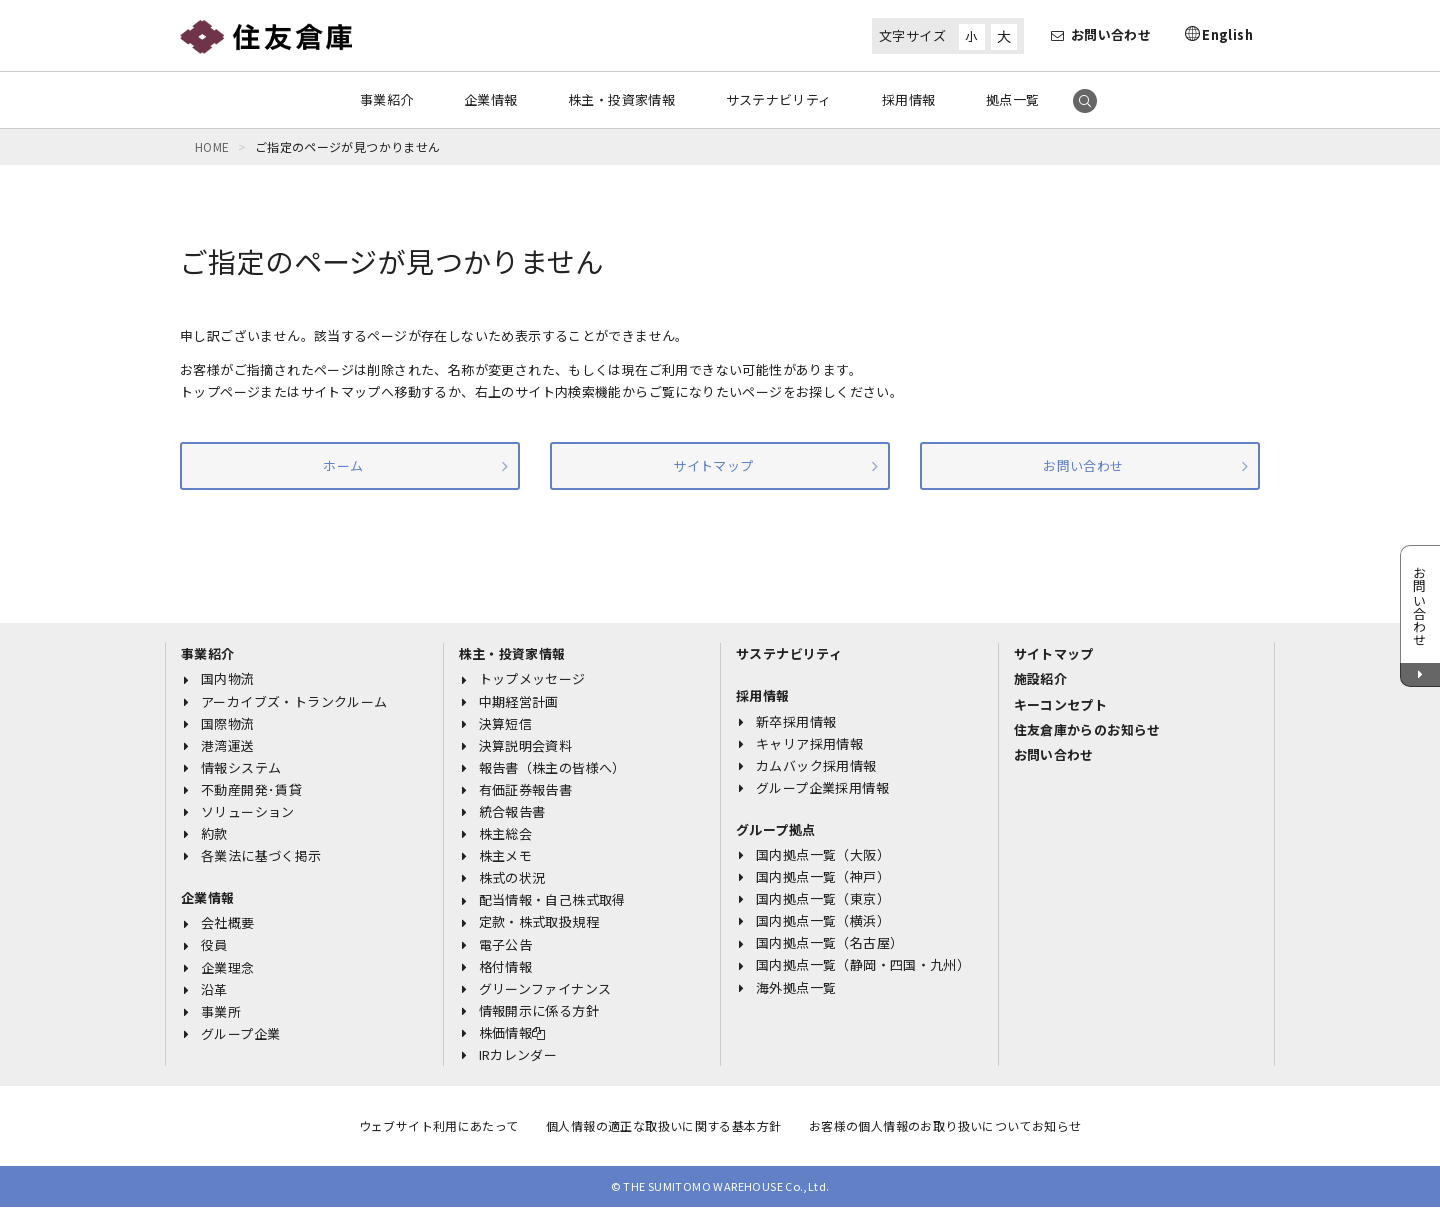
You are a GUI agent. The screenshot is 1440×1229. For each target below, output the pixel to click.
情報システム (241, 767)
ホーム (343, 465)
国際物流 (228, 723)
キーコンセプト (1061, 704)
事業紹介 (387, 99)
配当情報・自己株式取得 (552, 899)
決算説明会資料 (526, 745)
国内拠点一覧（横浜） (823, 920)
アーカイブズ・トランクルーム (294, 701)
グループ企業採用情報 (822, 787)
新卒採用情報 (796, 721)
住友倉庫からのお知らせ (1087, 729)
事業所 (221, 1011)
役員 (214, 944)
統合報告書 (512, 811)
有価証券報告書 (526, 789)
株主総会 (506, 833)
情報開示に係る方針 (539, 1010)
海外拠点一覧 (796, 987)
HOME (212, 146)
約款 (214, 833)
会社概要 (228, 922)
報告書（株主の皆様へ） (552, 767)
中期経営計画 (519, 701)
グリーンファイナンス (545, 988)
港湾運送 (228, 745)
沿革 (214, 989)
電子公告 (506, 944)
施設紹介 (1041, 678)
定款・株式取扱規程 (539, 921)
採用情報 (909, 99)
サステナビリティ (779, 99)
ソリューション (248, 811)
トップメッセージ (532, 678)
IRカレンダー (518, 1054)
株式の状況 (512, 877)
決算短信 (506, 723)
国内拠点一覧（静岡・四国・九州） (863, 964)
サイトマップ (713, 465)
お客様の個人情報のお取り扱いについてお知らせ (945, 1125)
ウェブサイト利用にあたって (439, 1125)
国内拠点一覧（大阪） (823, 854)
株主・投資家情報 (621, 99)
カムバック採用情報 (816, 765)
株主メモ (506, 855)
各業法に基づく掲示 (261, 855)
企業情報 (491, 99)
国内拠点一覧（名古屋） (829, 942)
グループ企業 (240, 1033)
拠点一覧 (1013, 99)
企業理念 (228, 967)
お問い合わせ (1101, 34)
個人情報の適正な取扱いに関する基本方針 (663, 1125)
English (1227, 34)
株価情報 (512, 1032)
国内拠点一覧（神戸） (823, 876)
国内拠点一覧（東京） (823, 898)
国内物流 (228, 678)
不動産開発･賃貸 (251, 789)
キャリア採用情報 (809, 743)
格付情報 (506, 966)
